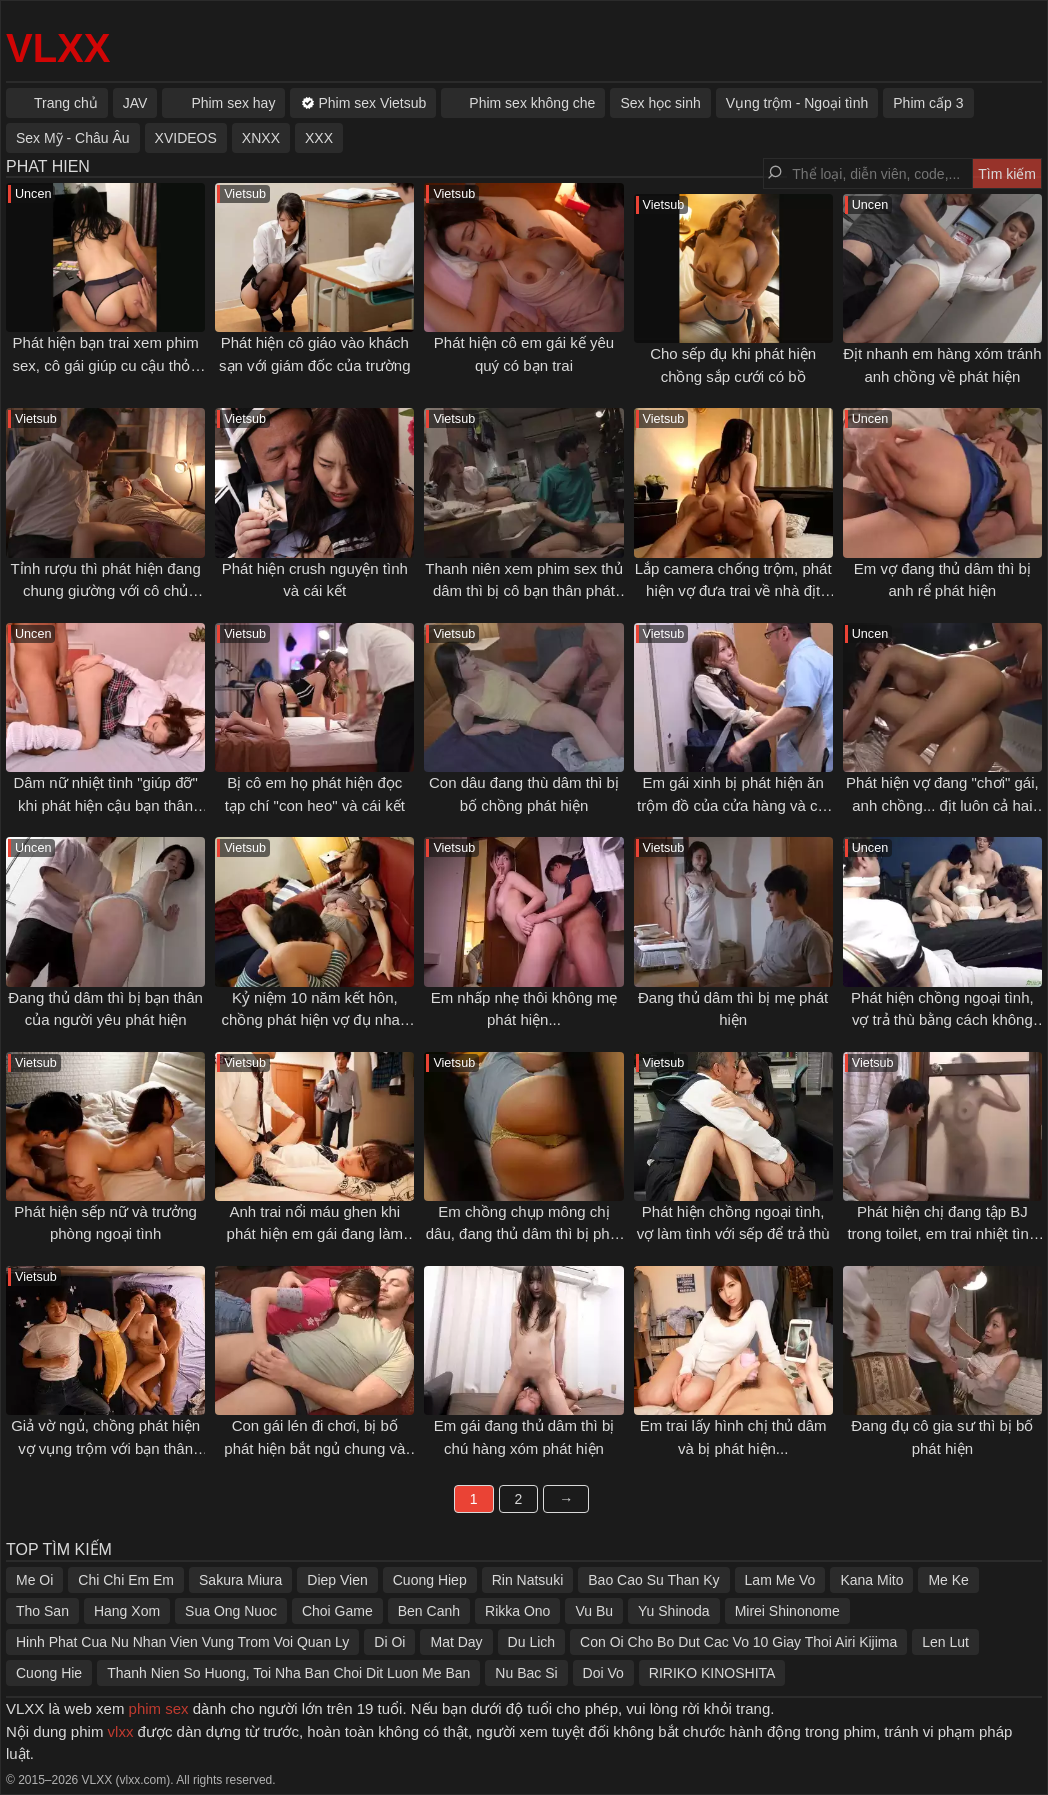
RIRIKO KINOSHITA (712, 1673)
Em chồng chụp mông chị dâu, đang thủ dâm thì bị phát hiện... (524, 1234)
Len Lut (945, 1642)
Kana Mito (871, 1580)
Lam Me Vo (780, 1580)
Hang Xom (127, 1611)
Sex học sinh (660, 103)
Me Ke (948, 1580)
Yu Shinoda (674, 1611)
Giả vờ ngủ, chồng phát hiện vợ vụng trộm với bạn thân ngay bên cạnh (105, 1448)
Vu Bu (594, 1611)
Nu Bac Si (526, 1673)
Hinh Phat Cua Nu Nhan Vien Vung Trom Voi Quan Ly (182, 1642)
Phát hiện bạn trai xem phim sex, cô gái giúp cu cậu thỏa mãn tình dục (105, 365)
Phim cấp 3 (928, 103)
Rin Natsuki (528, 1580)
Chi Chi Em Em (126, 1580)
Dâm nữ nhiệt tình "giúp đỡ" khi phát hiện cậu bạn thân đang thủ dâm (105, 805)
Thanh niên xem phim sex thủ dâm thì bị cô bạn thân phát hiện (523, 591)
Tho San (42, 1611)
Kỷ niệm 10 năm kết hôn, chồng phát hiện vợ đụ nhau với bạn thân (314, 1020)
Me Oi (34, 1580)
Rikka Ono (517, 1611)
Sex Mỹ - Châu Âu (73, 138)
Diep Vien (337, 1580)
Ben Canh (429, 1611)
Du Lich (531, 1642)
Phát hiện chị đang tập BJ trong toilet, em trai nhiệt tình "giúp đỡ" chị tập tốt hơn (942, 1234)
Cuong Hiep (430, 1580)
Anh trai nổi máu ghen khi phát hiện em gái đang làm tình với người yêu (315, 1234)
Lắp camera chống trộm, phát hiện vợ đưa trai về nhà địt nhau (733, 591)
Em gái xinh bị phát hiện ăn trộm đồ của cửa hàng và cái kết (733, 805)
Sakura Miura (240, 1580)
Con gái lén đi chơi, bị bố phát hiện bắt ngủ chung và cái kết (314, 1448)
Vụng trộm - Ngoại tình (797, 103)
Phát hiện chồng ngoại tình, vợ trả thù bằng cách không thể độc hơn (942, 1020)
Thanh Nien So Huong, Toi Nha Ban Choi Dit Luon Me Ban (288, 1673)
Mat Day (456, 1642)
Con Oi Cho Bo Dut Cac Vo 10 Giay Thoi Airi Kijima (738, 1642)
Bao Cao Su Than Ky (653, 1580)
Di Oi (389, 1642)
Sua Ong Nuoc (231, 1611)
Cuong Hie (49, 1673)
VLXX (58, 48)
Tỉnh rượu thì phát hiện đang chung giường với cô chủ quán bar (105, 591)
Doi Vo (603, 1673)
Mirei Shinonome (787, 1611)
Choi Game (337, 1611)
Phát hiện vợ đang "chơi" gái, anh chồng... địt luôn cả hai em (942, 805)
